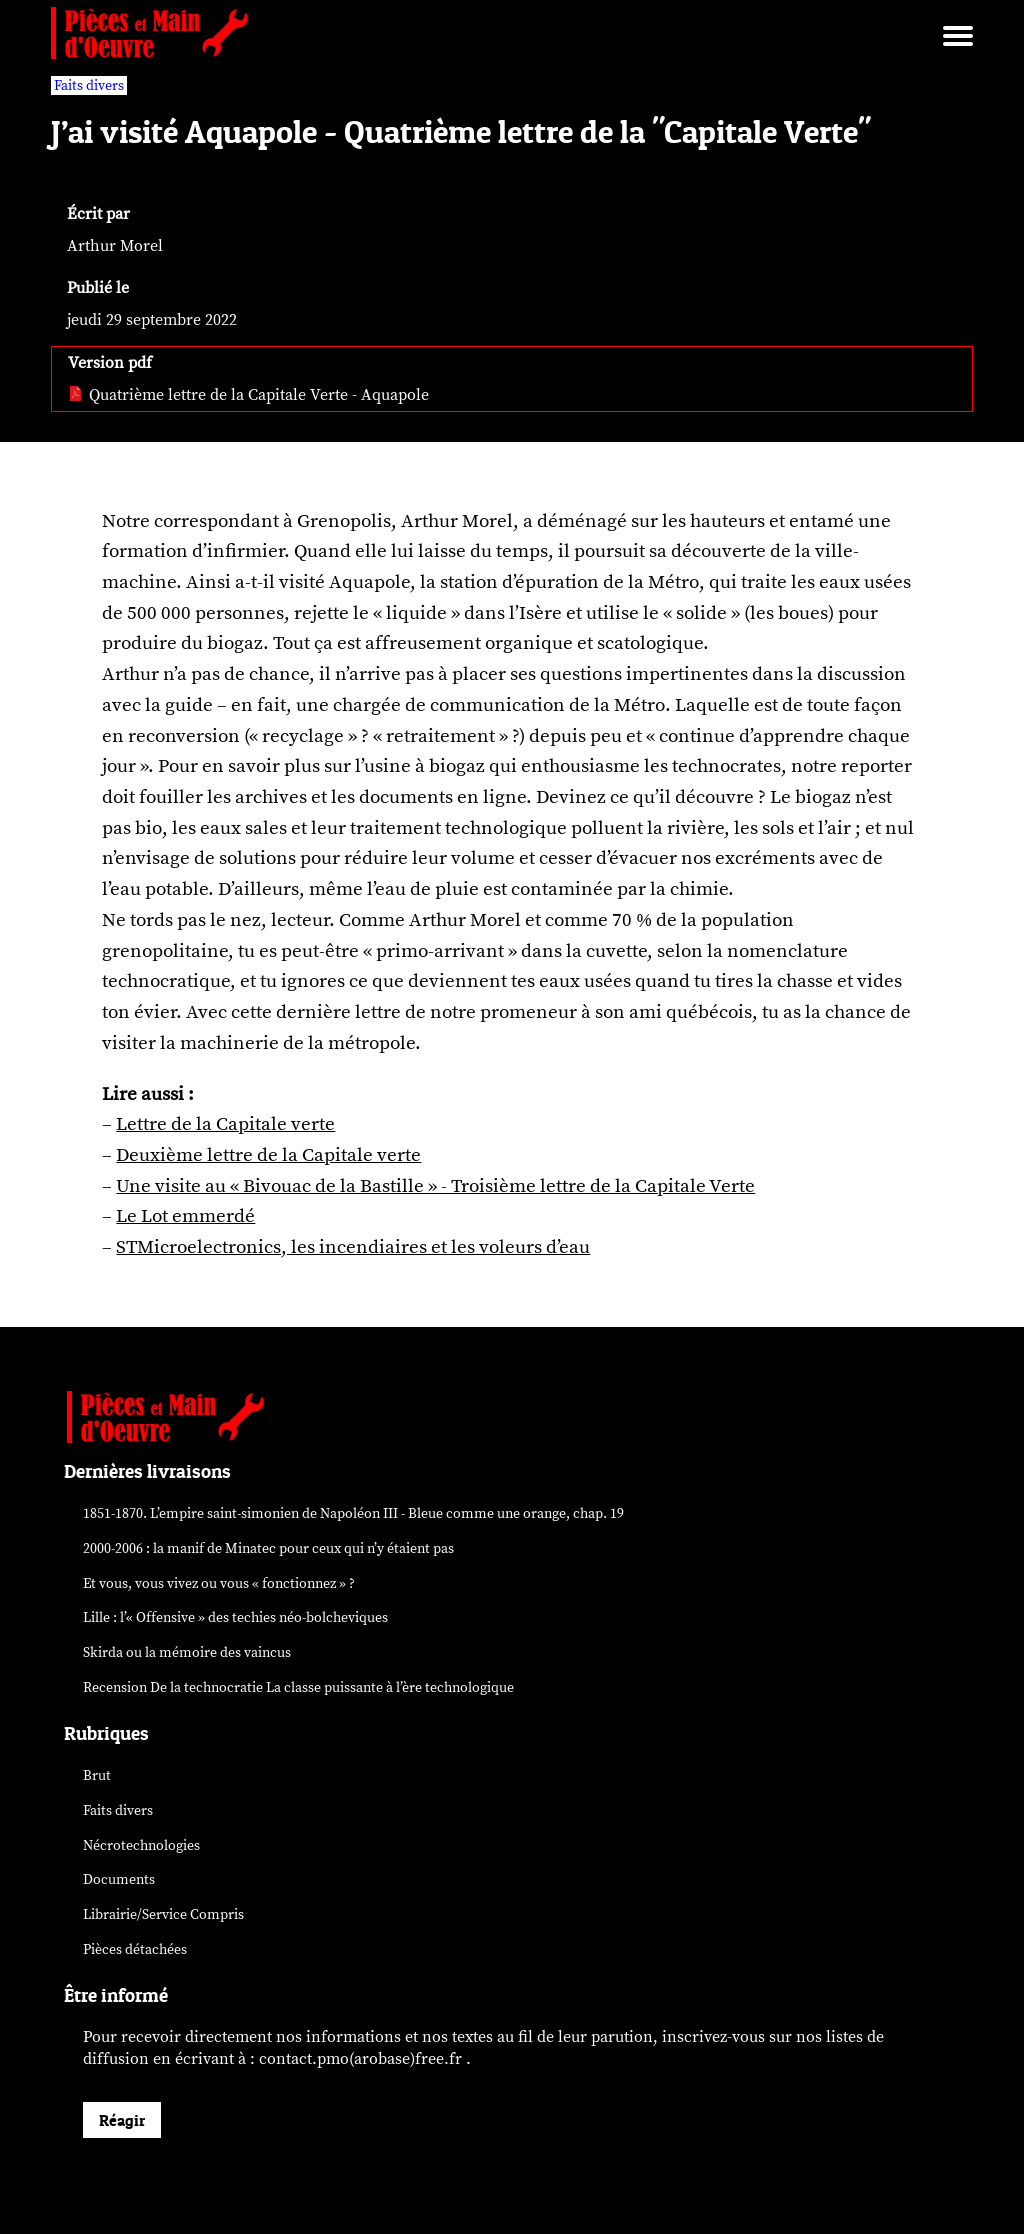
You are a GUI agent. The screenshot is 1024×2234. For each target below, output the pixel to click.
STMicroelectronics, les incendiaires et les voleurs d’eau (353, 1247)
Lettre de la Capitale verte (225, 1124)
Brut (97, 1775)
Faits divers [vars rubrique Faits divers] (89, 85)
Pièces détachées (135, 1949)
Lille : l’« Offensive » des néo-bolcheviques (235, 1617)
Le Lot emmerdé (185, 1216)
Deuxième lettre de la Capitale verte (268, 1155)
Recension (298, 1687)
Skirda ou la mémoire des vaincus (187, 1652)
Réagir (122, 2120)
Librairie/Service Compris (163, 1914)
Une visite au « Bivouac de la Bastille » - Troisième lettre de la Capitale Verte (435, 1186)
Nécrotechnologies (141, 1845)
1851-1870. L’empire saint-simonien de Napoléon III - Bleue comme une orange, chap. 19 (353, 1513)
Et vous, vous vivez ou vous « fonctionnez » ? (219, 1583)
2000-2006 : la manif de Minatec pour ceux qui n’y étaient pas (268, 1548)
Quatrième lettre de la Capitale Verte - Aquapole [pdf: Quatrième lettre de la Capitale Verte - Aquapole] (248, 395)
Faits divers (118, 1810)
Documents (119, 1879)
